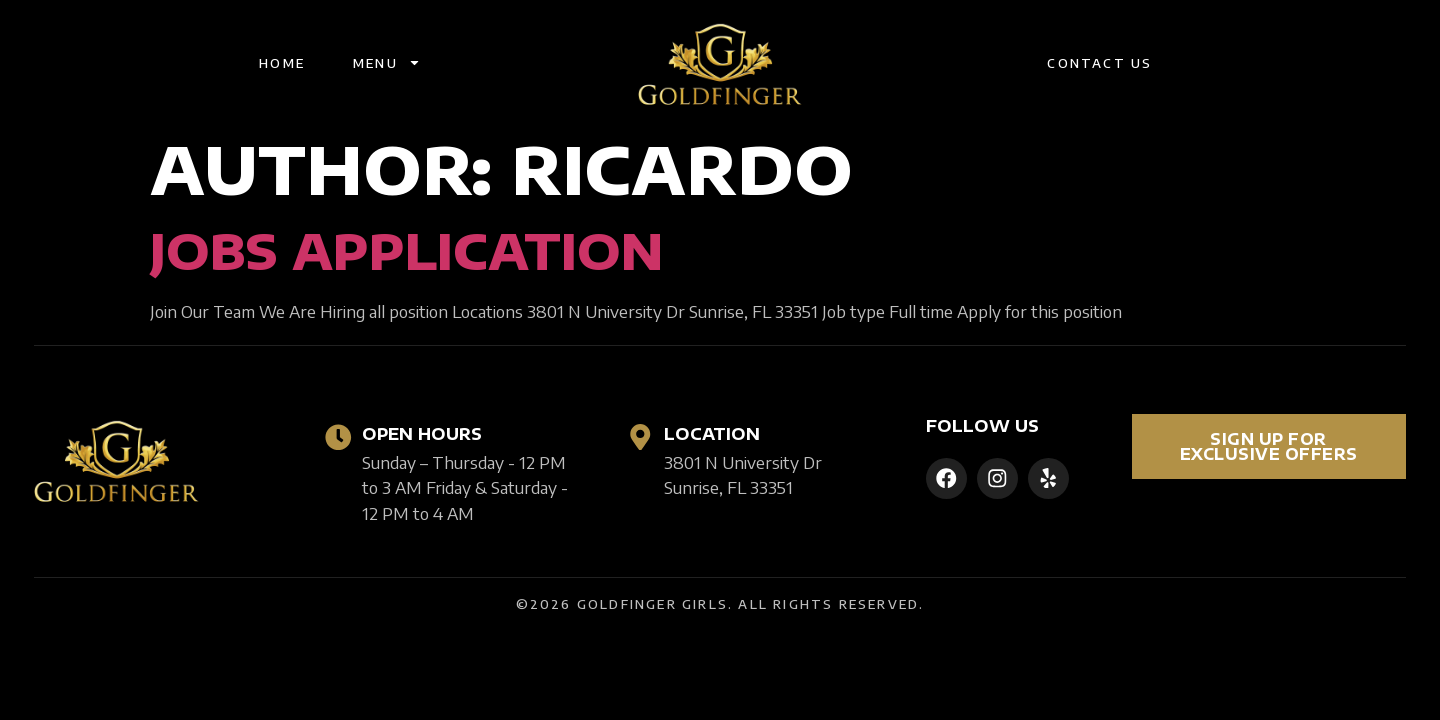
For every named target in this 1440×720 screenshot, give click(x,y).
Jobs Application (406, 251)
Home (282, 63)
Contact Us (1099, 63)
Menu (387, 62)
